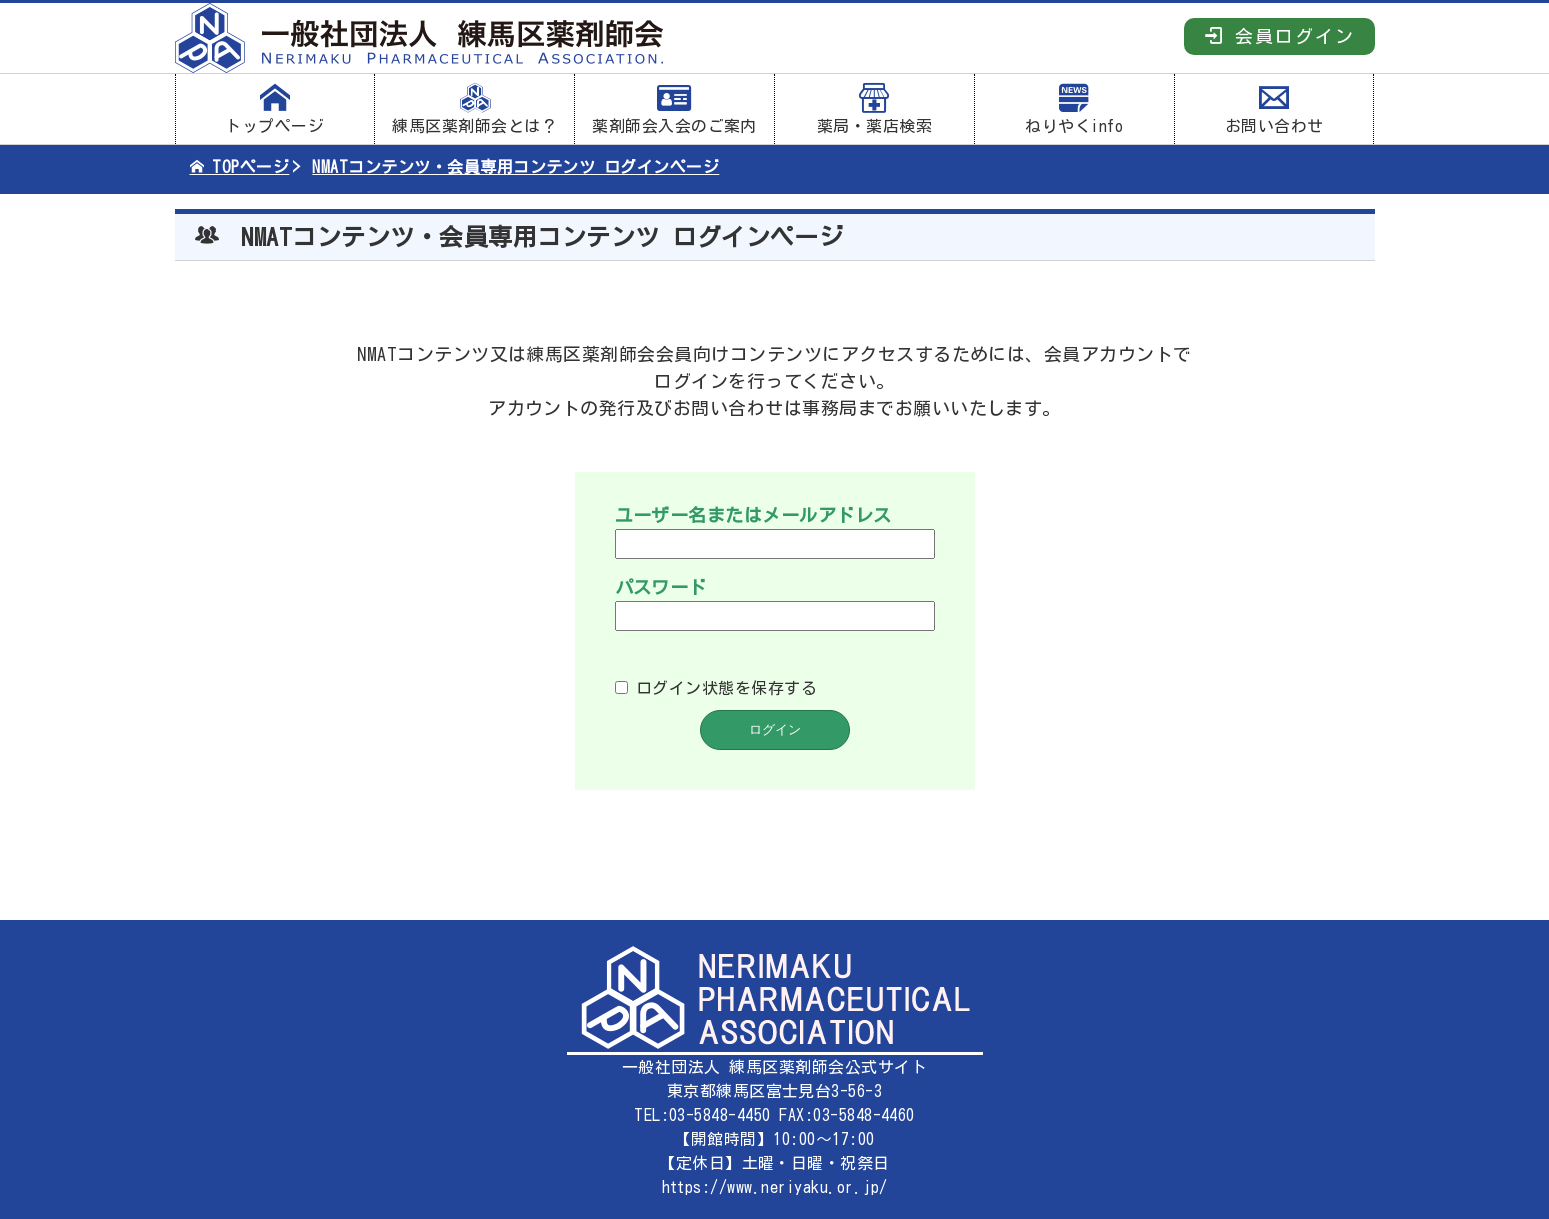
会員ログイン (1279, 35)
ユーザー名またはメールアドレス (753, 515)
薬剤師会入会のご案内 (674, 109)
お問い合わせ (1274, 109)
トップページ (275, 109)
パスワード (661, 587)
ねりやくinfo (1074, 109)
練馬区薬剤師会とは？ (474, 109)
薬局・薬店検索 (874, 109)
